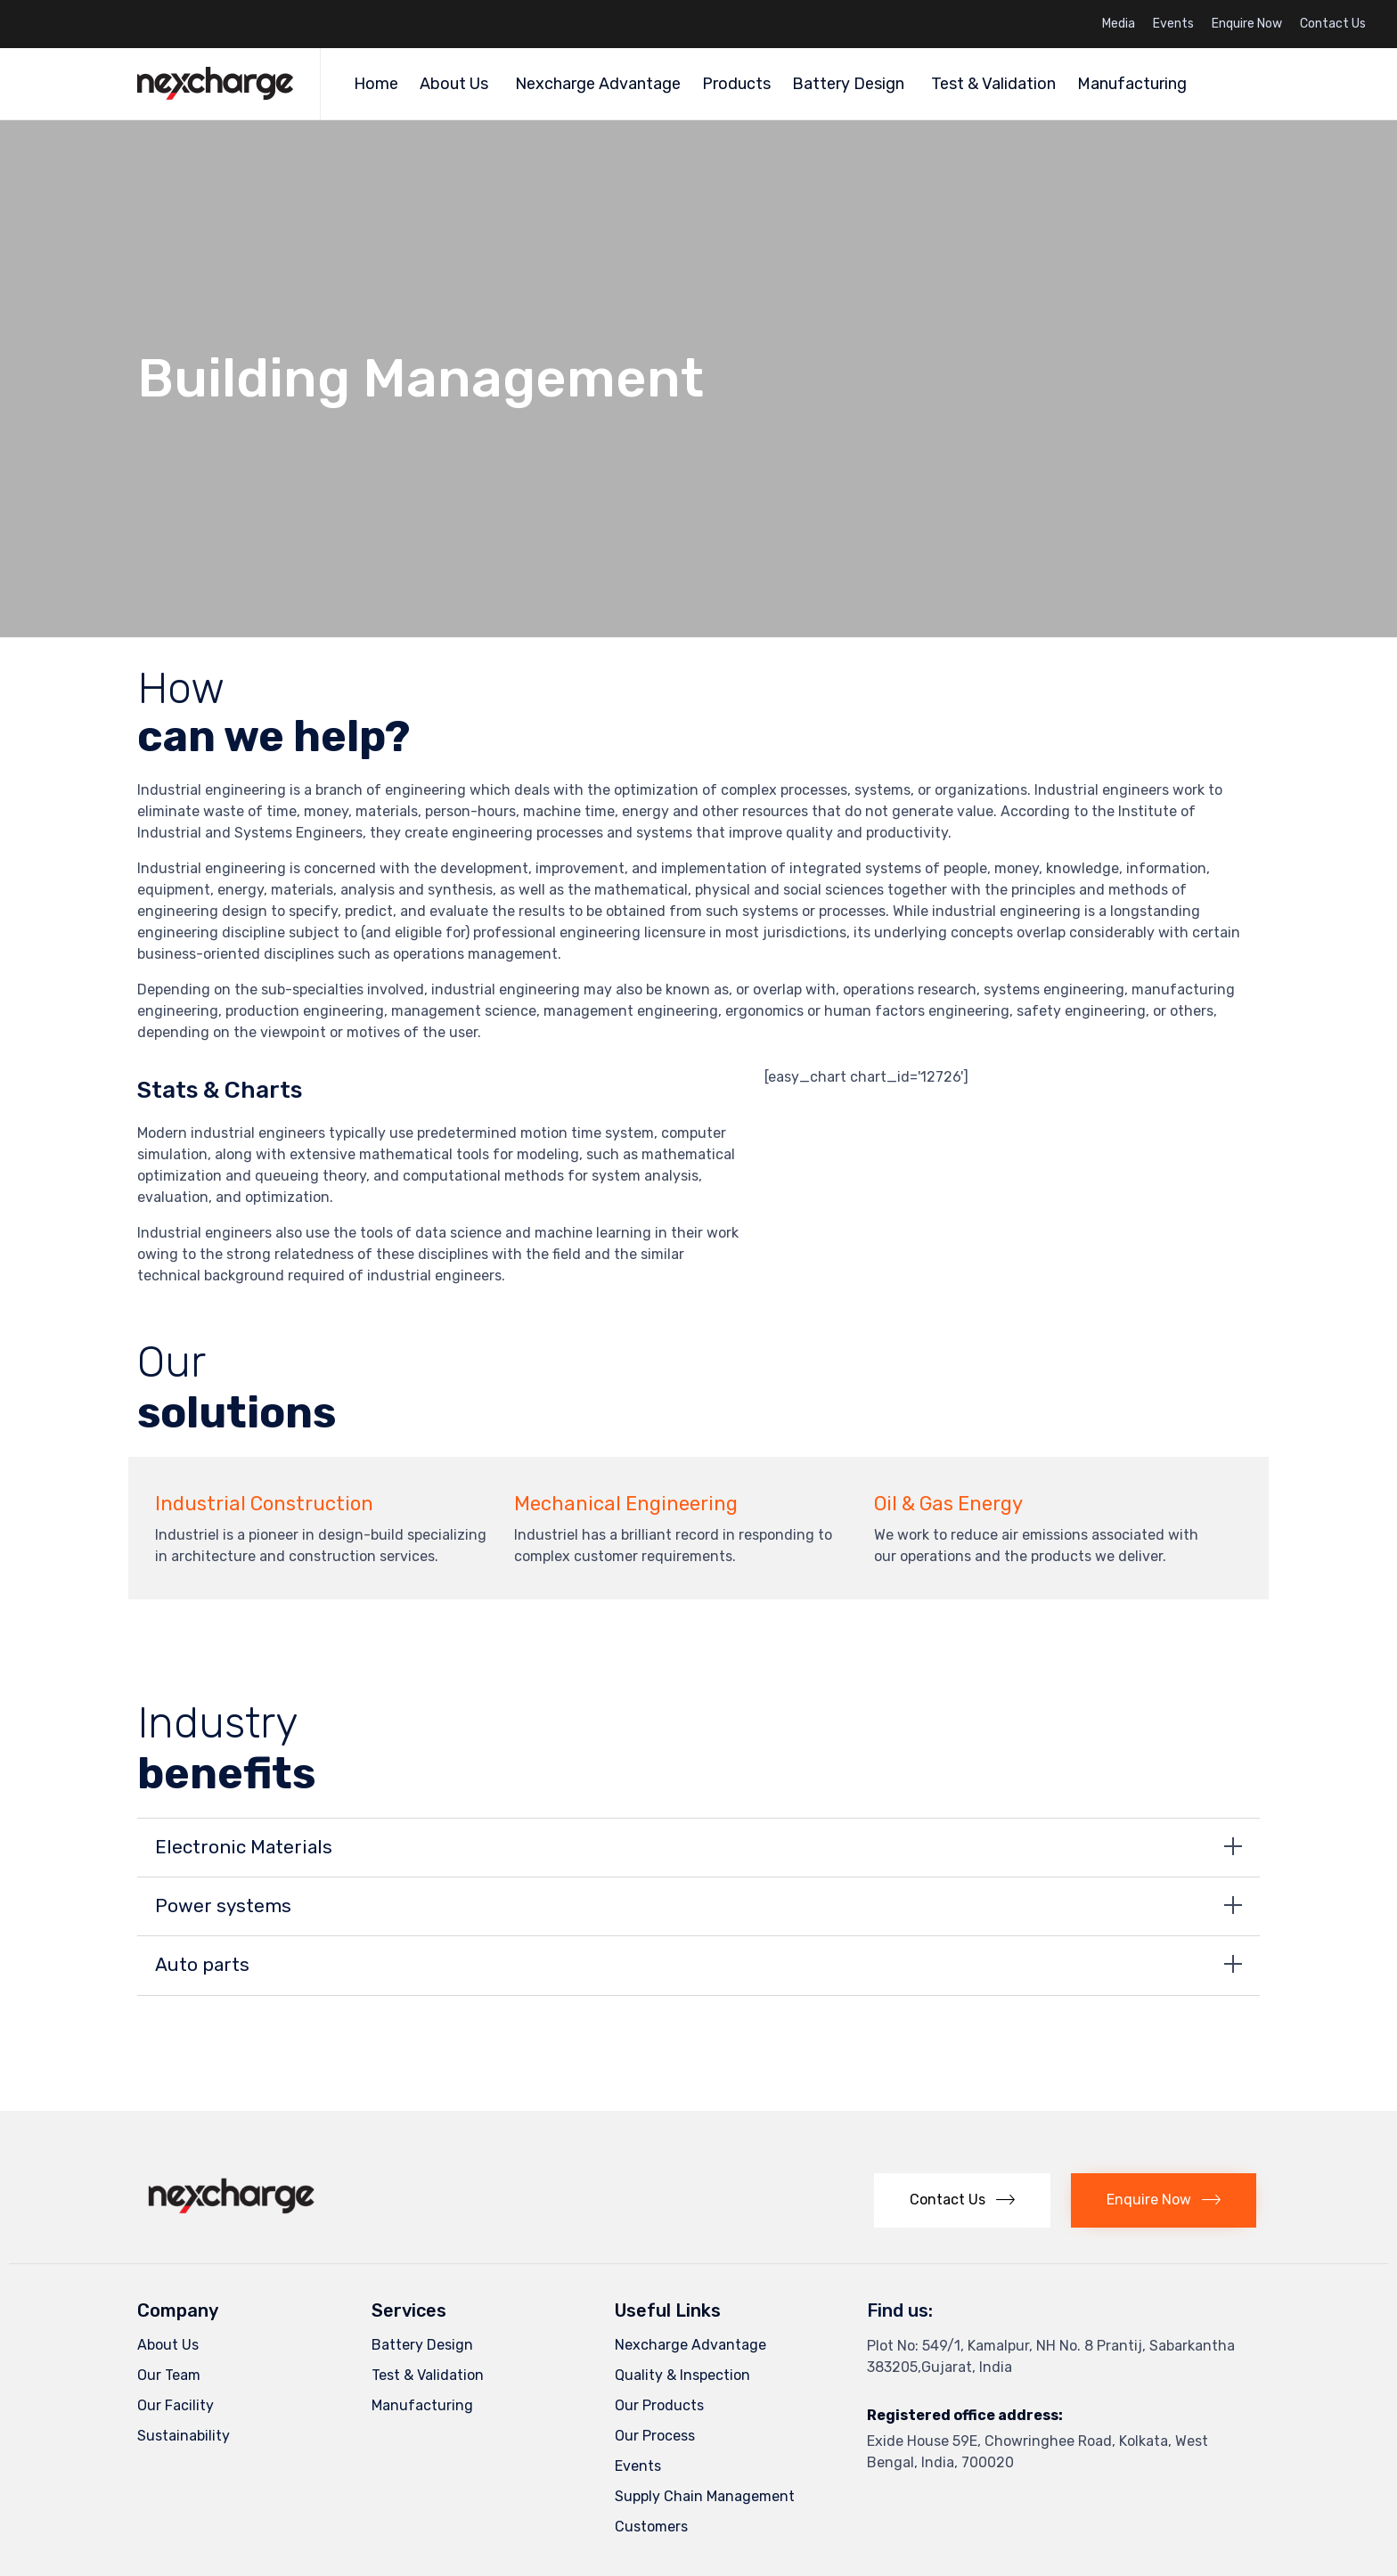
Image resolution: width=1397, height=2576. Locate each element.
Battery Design (851, 84)
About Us (457, 84)
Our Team (168, 2375)
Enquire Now (1247, 24)
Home (376, 84)
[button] (962, 2200)
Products (736, 84)
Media (1118, 24)
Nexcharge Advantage (598, 84)
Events (1173, 24)
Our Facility (175, 2405)
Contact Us (1333, 24)
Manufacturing (1134, 84)
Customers (651, 2526)
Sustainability (183, 2435)
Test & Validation (993, 84)
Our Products (659, 2405)
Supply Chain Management (705, 2496)
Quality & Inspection (682, 2375)
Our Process (655, 2435)
